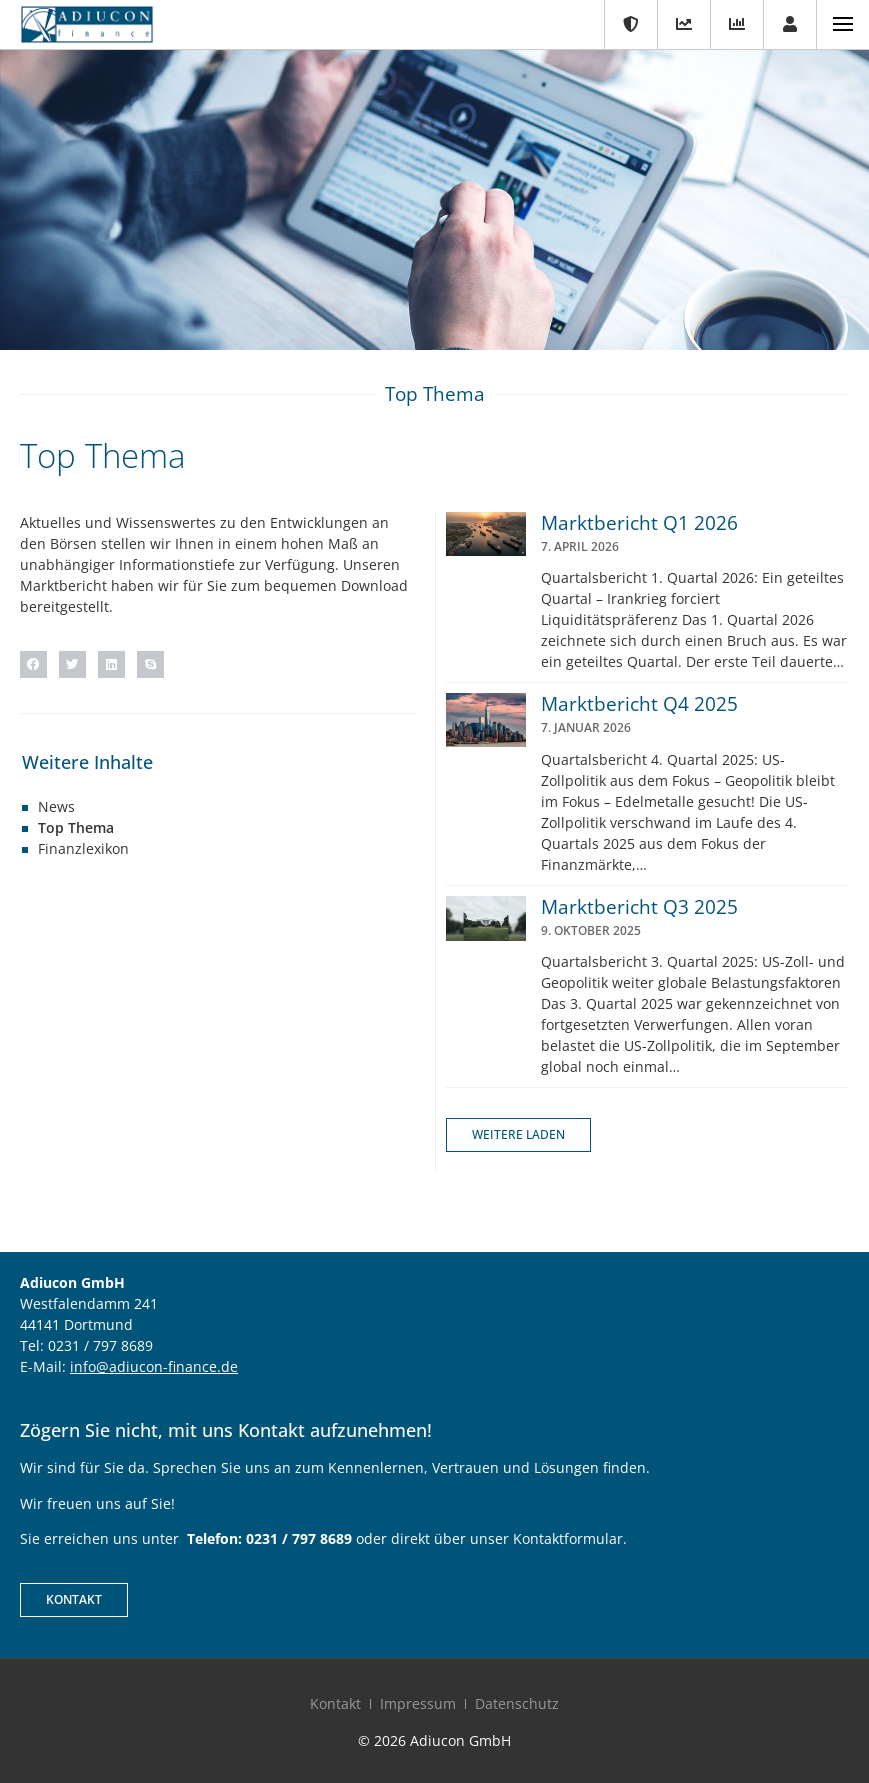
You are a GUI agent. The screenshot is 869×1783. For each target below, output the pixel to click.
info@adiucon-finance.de (154, 1366)
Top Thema (76, 827)
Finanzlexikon (83, 848)
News (56, 806)
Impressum (418, 1703)
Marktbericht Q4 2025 (639, 704)
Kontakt (335, 1703)
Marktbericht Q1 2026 (639, 523)
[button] (33, 664)
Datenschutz (517, 1703)
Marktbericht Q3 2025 (639, 907)
